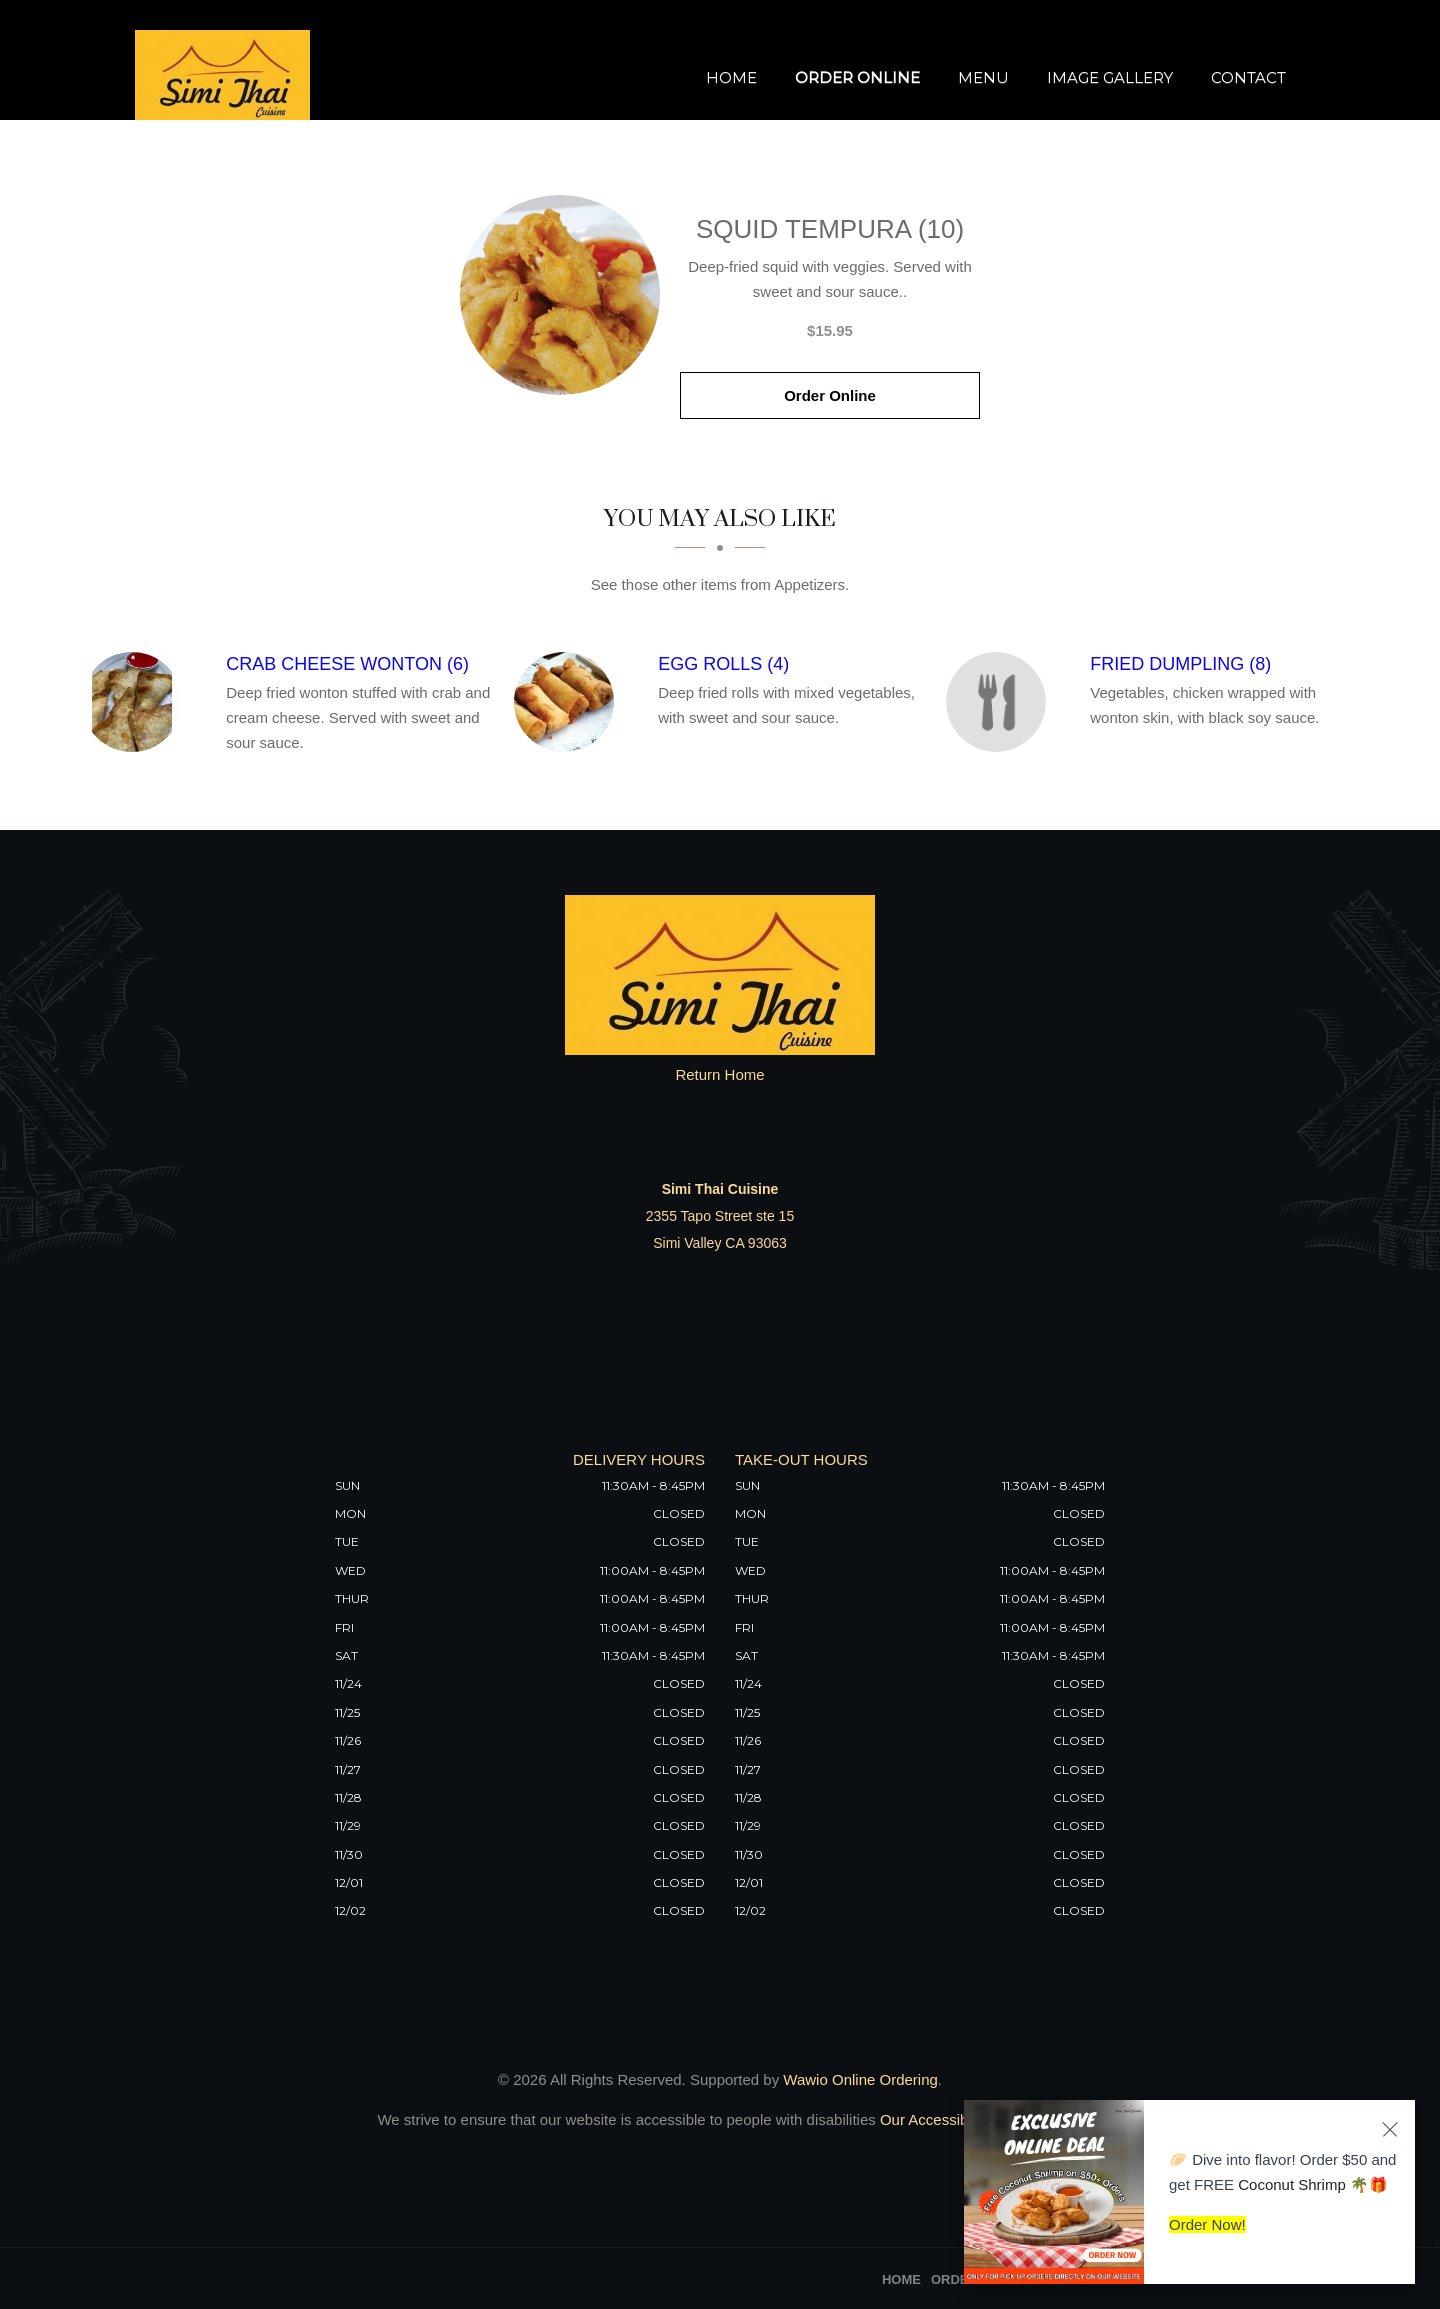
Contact (1248, 77)
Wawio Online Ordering (860, 2079)
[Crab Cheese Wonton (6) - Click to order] (137, 702)
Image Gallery (1110, 77)
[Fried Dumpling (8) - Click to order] (1001, 702)
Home (731, 77)
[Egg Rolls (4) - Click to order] (569, 702)
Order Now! (1207, 2224)
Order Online (857, 77)
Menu (983, 77)
